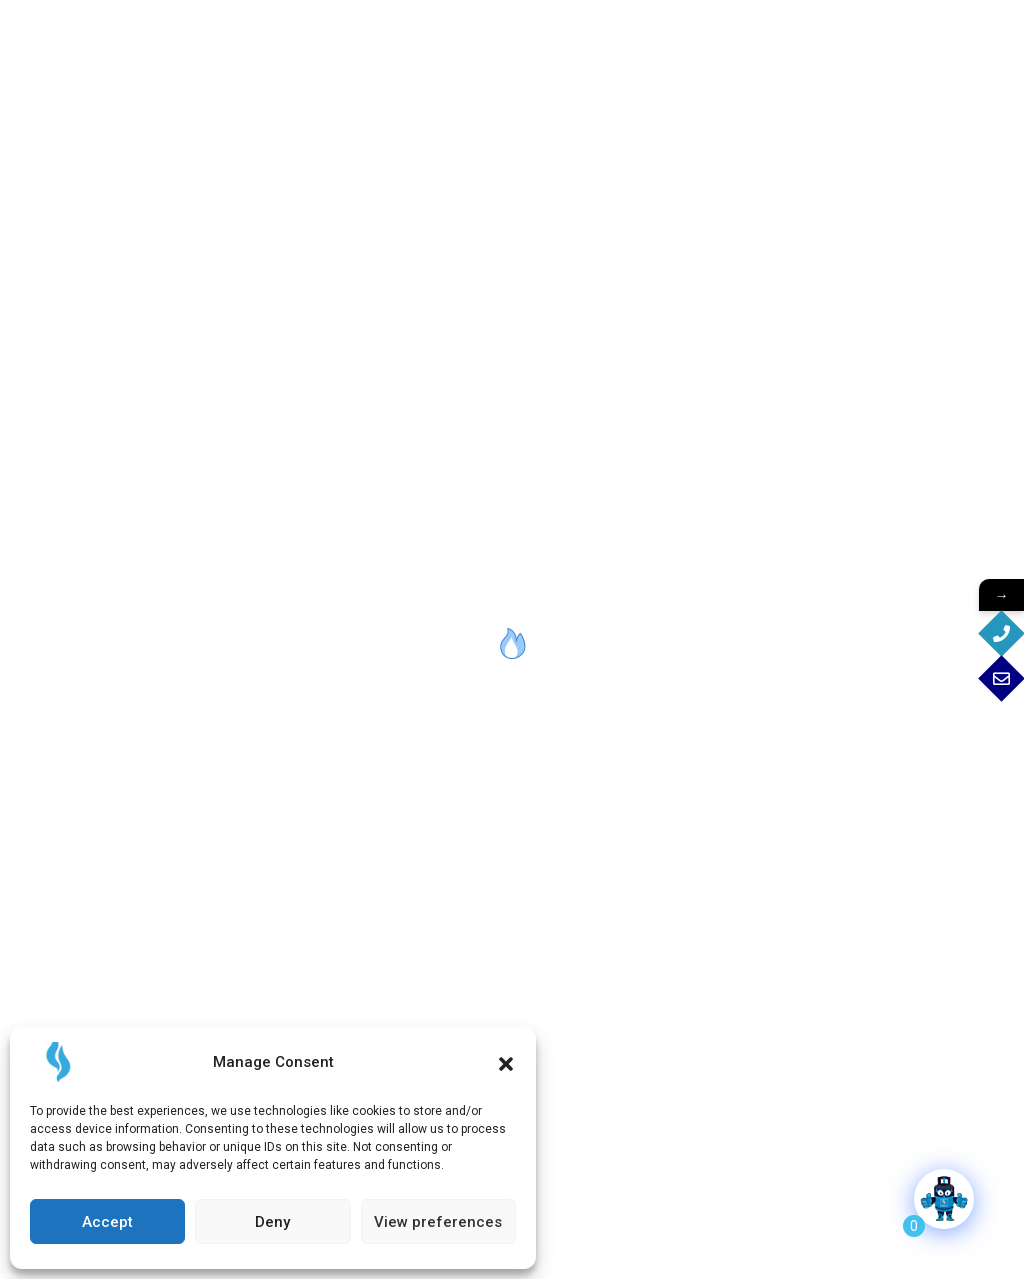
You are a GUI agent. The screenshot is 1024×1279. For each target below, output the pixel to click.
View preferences (438, 1222)
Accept (107, 1222)
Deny (272, 1222)
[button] (506, 1062)
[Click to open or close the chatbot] (944, 1199)
